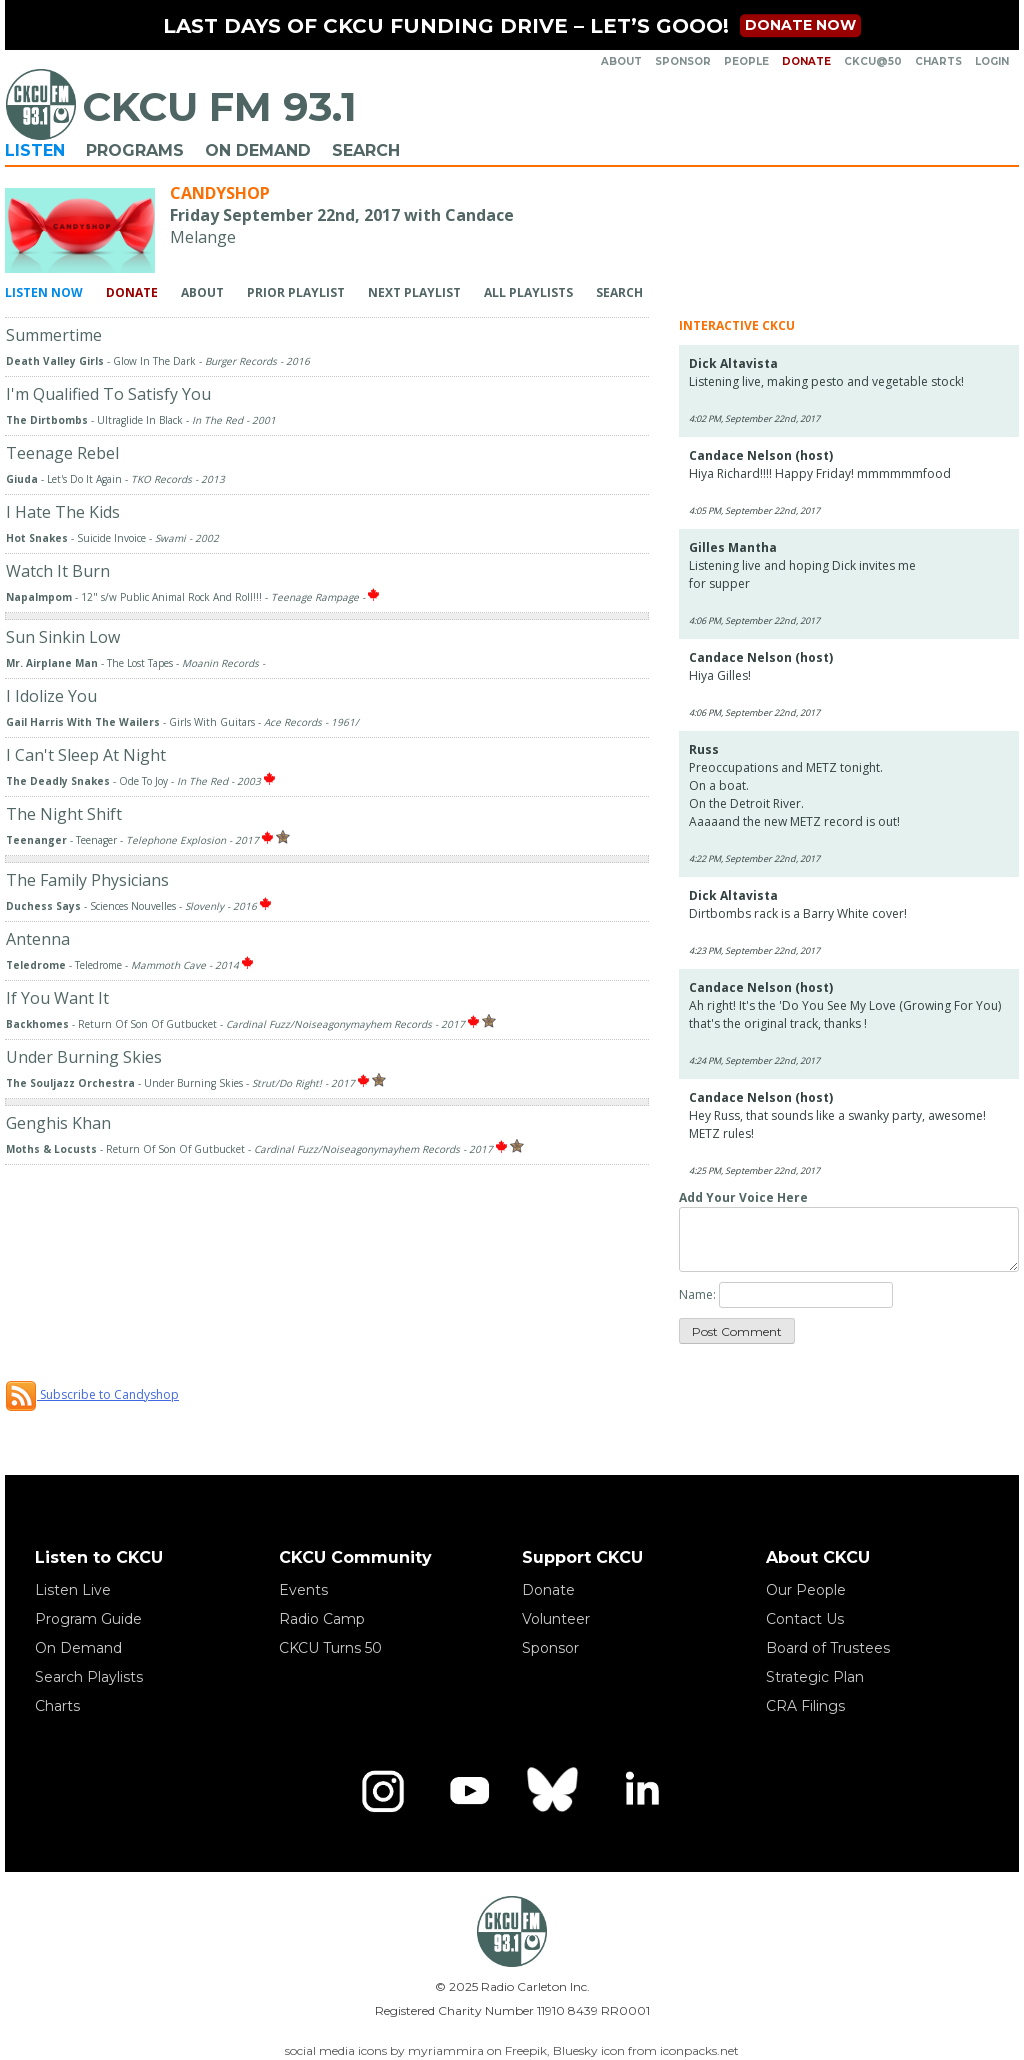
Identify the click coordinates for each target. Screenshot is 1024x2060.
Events (303, 1590)
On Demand (258, 150)
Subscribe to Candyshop (92, 1394)
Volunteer (556, 1619)
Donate (806, 61)
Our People (806, 1590)
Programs (135, 150)
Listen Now (44, 292)
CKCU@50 (873, 61)
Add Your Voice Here (743, 1197)
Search (366, 150)
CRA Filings (805, 1706)
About (621, 61)
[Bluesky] (555, 1791)
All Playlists (528, 292)
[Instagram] (383, 1791)
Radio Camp (322, 1619)
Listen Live (73, 1590)
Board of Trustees (828, 1648)
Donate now (800, 25)
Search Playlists (89, 1677)
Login (992, 61)
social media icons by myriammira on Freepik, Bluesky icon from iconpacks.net (512, 2050)
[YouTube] (469, 1791)
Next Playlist (414, 292)
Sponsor (683, 61)
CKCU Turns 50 (330, 1648)
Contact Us (805, 1619)
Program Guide (88, 1619)
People (746, 61)
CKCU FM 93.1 (219, 106)
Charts (938, 61)
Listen (35, 150)
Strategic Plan (815, 1677)
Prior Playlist (296, 292)
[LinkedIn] (641, 1791)
